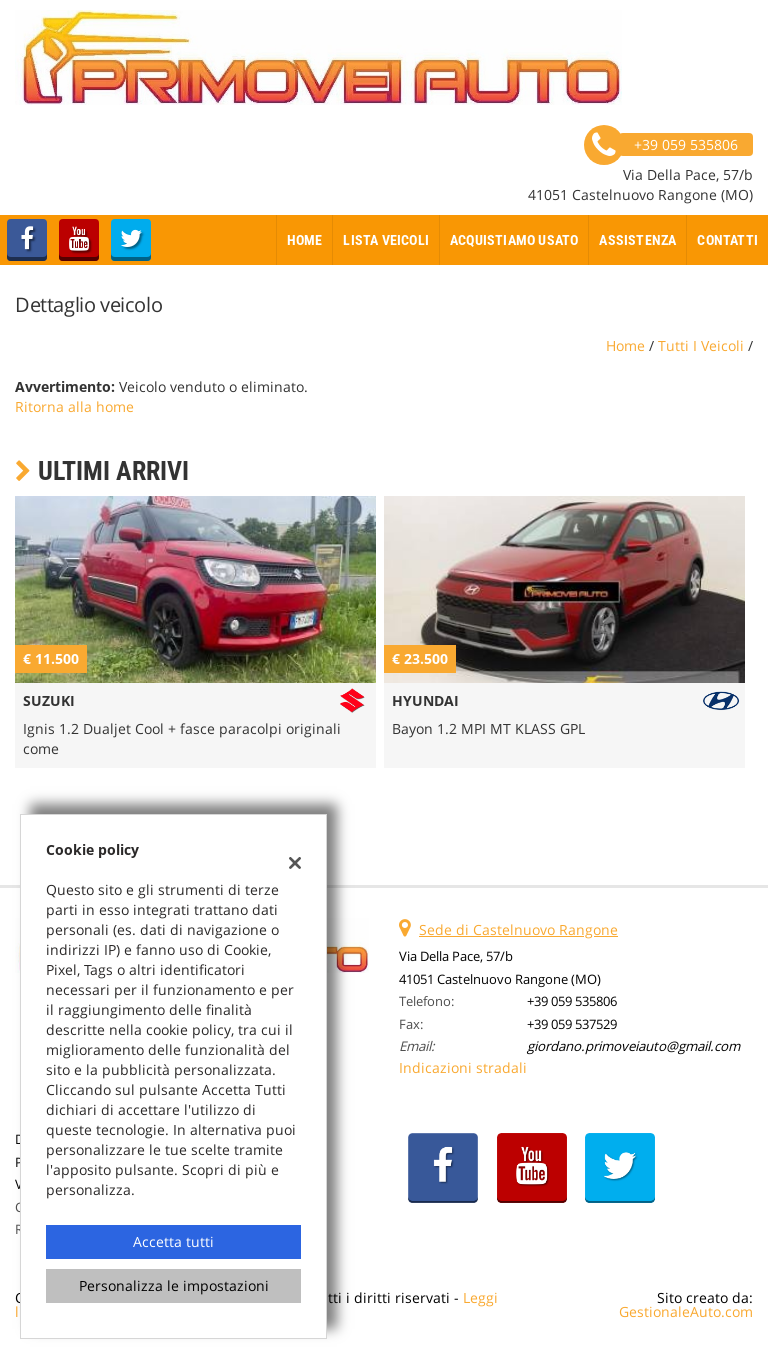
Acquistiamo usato (514, 240)
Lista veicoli (386, 240)
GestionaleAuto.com (686, 1311)
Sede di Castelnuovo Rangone (518, 929)
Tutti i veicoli (701, 345)
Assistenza (637, 240)
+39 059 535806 (572, 1001)
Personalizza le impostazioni (174, 1285)
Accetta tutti (173, 1241)
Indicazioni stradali (463, 1067)
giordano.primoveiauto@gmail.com (633, 1046)
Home (305, 240)
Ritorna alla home (74, 406)
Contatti (727, 240)
